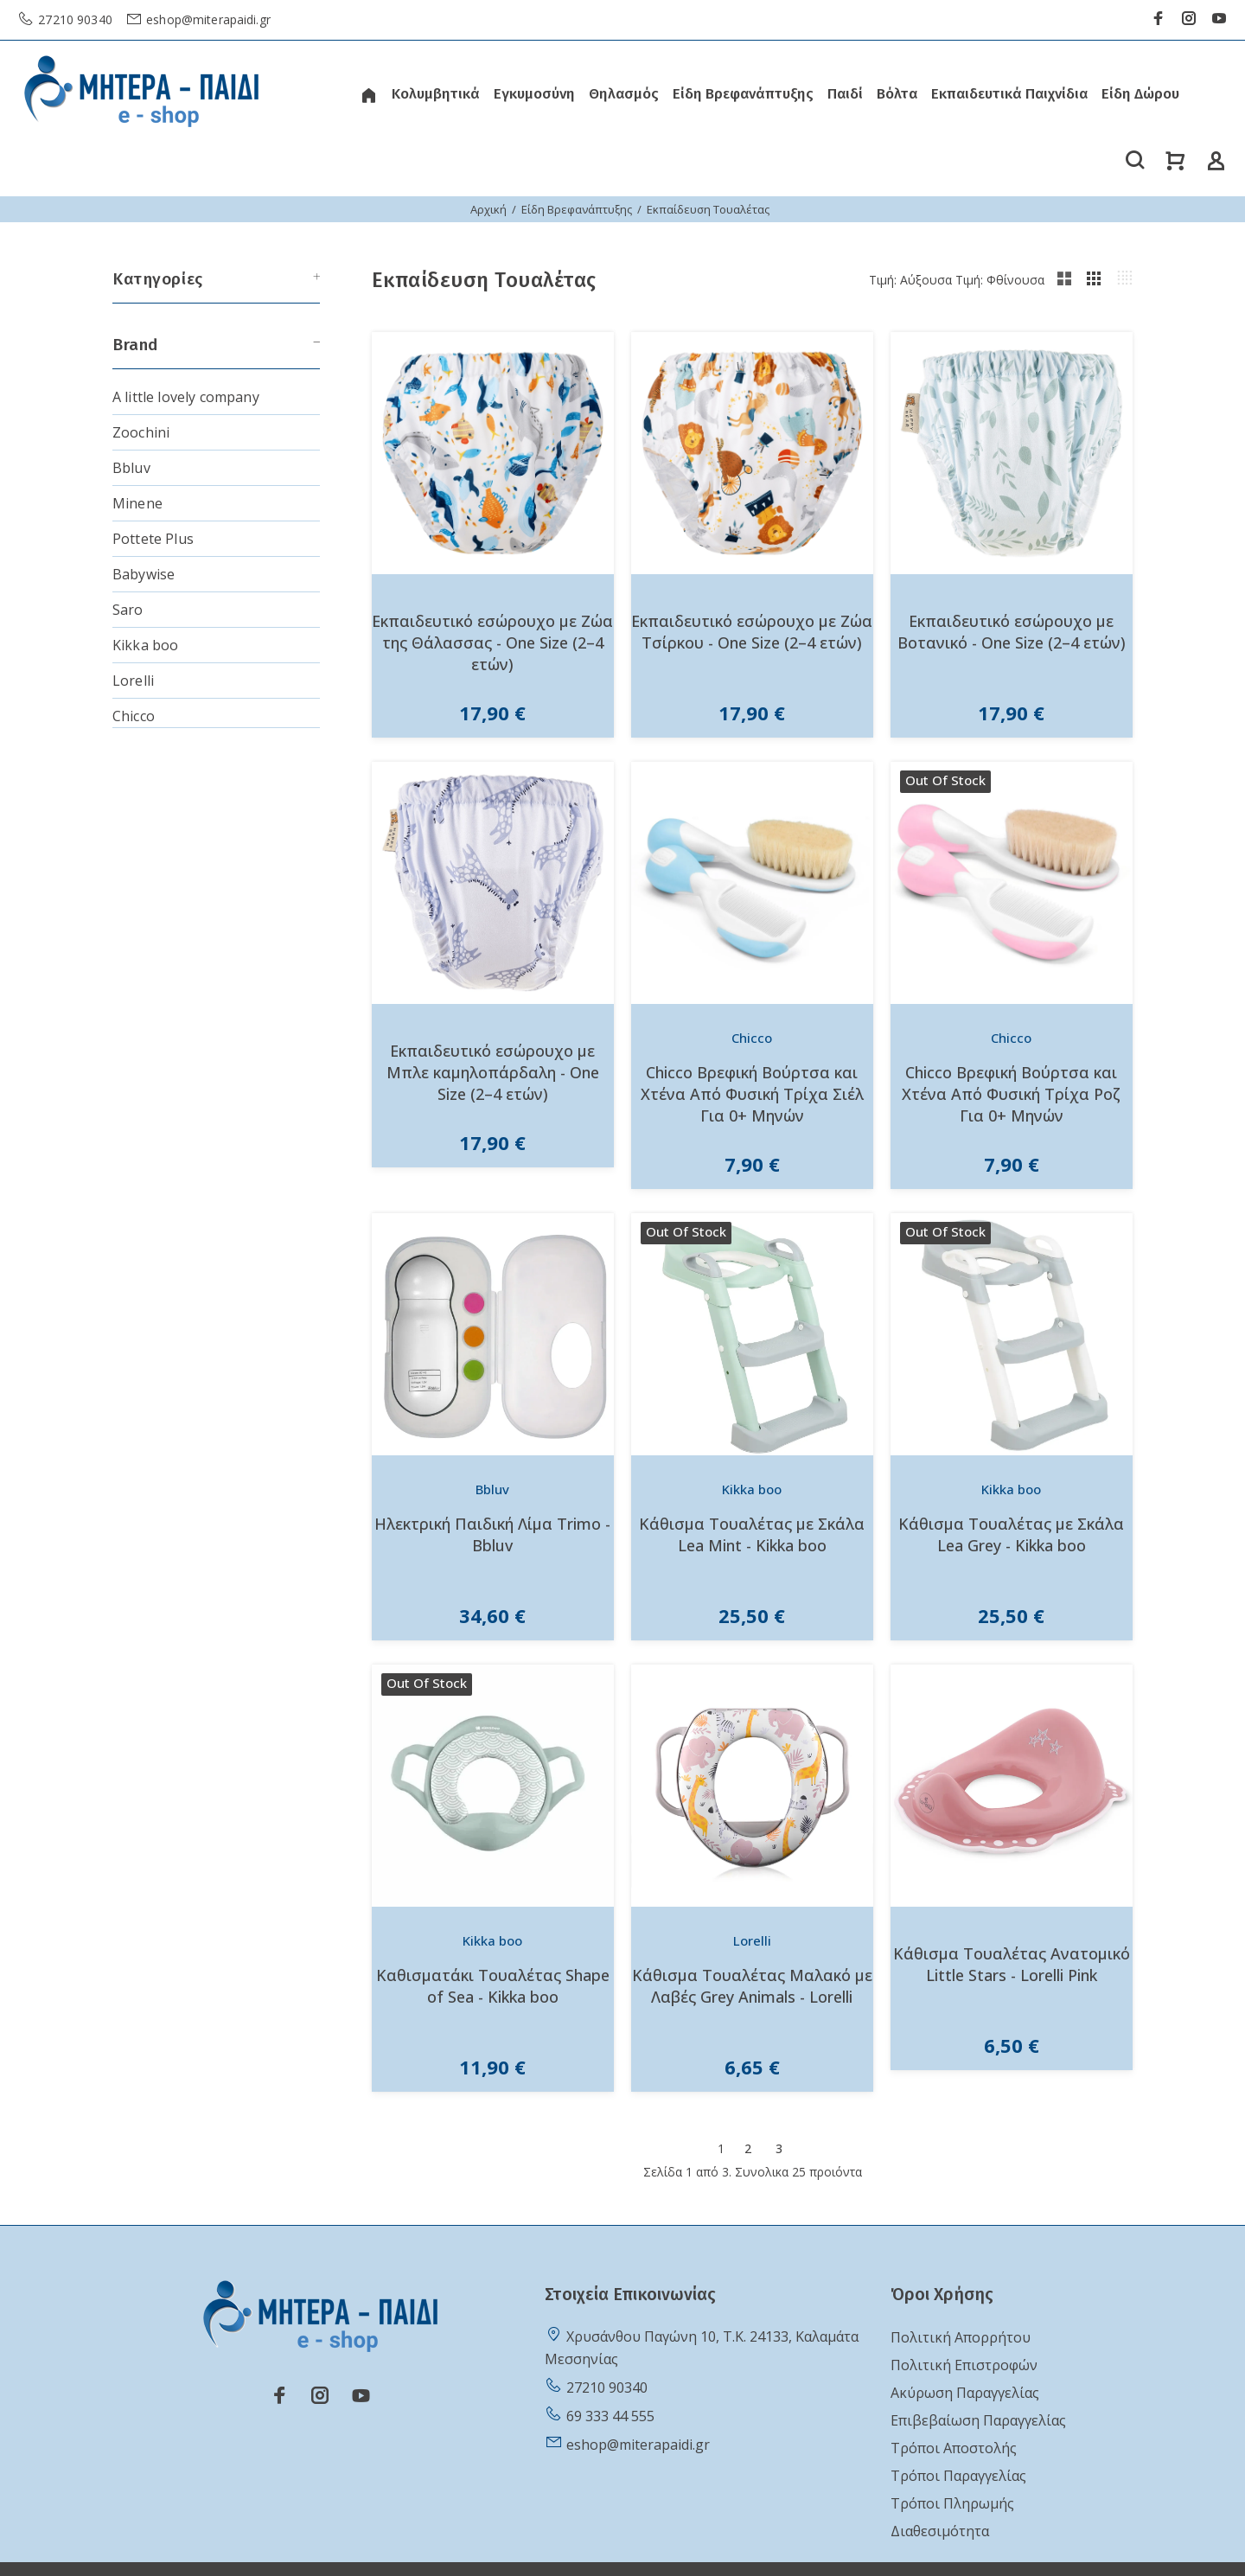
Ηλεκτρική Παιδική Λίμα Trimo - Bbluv (492, 1534)
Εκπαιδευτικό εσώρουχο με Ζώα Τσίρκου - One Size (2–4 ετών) (751, 631)
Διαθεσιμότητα (940, 2531)
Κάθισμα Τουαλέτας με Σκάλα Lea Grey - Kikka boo (1011, 1534)
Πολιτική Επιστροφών (964, 2365)
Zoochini (140, 432)
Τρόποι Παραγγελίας (958, 2475)
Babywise (143, 574)
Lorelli (133, 680)
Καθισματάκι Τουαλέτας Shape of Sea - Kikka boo (493, 1986)
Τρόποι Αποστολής (954, 2448)
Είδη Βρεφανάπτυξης (576, 209)
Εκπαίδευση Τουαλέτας (708, 209)
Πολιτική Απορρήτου (961, 2337)
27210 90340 (73, 19)
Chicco (133, 715)
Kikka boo (145, 645)
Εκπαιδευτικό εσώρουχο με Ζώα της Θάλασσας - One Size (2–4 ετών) (492, 642)
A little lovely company (185, 396)
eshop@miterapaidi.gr (207, 19)
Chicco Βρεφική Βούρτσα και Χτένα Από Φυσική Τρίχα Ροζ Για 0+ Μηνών (1011, 1094)
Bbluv (131, 467)
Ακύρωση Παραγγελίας (965, 2392)
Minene (137, 503)
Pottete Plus (153, 538)
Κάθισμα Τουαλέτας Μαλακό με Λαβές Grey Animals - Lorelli (752, 1986)
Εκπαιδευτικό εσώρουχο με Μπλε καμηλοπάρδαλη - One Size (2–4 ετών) (492, 1072)
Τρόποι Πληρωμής (952, 2503)
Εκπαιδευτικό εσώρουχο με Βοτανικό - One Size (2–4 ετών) (1011, 631)
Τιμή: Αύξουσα (910, 280)
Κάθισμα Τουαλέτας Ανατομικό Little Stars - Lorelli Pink (1011, 1964)
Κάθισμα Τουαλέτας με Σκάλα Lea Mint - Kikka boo (752, 1534)
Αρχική (488, 209)
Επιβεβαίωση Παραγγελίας (978, 2420)
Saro (128, 609)
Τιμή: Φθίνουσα (999, 280)
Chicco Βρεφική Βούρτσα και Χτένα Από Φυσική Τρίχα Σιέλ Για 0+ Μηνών (752, 1094)
